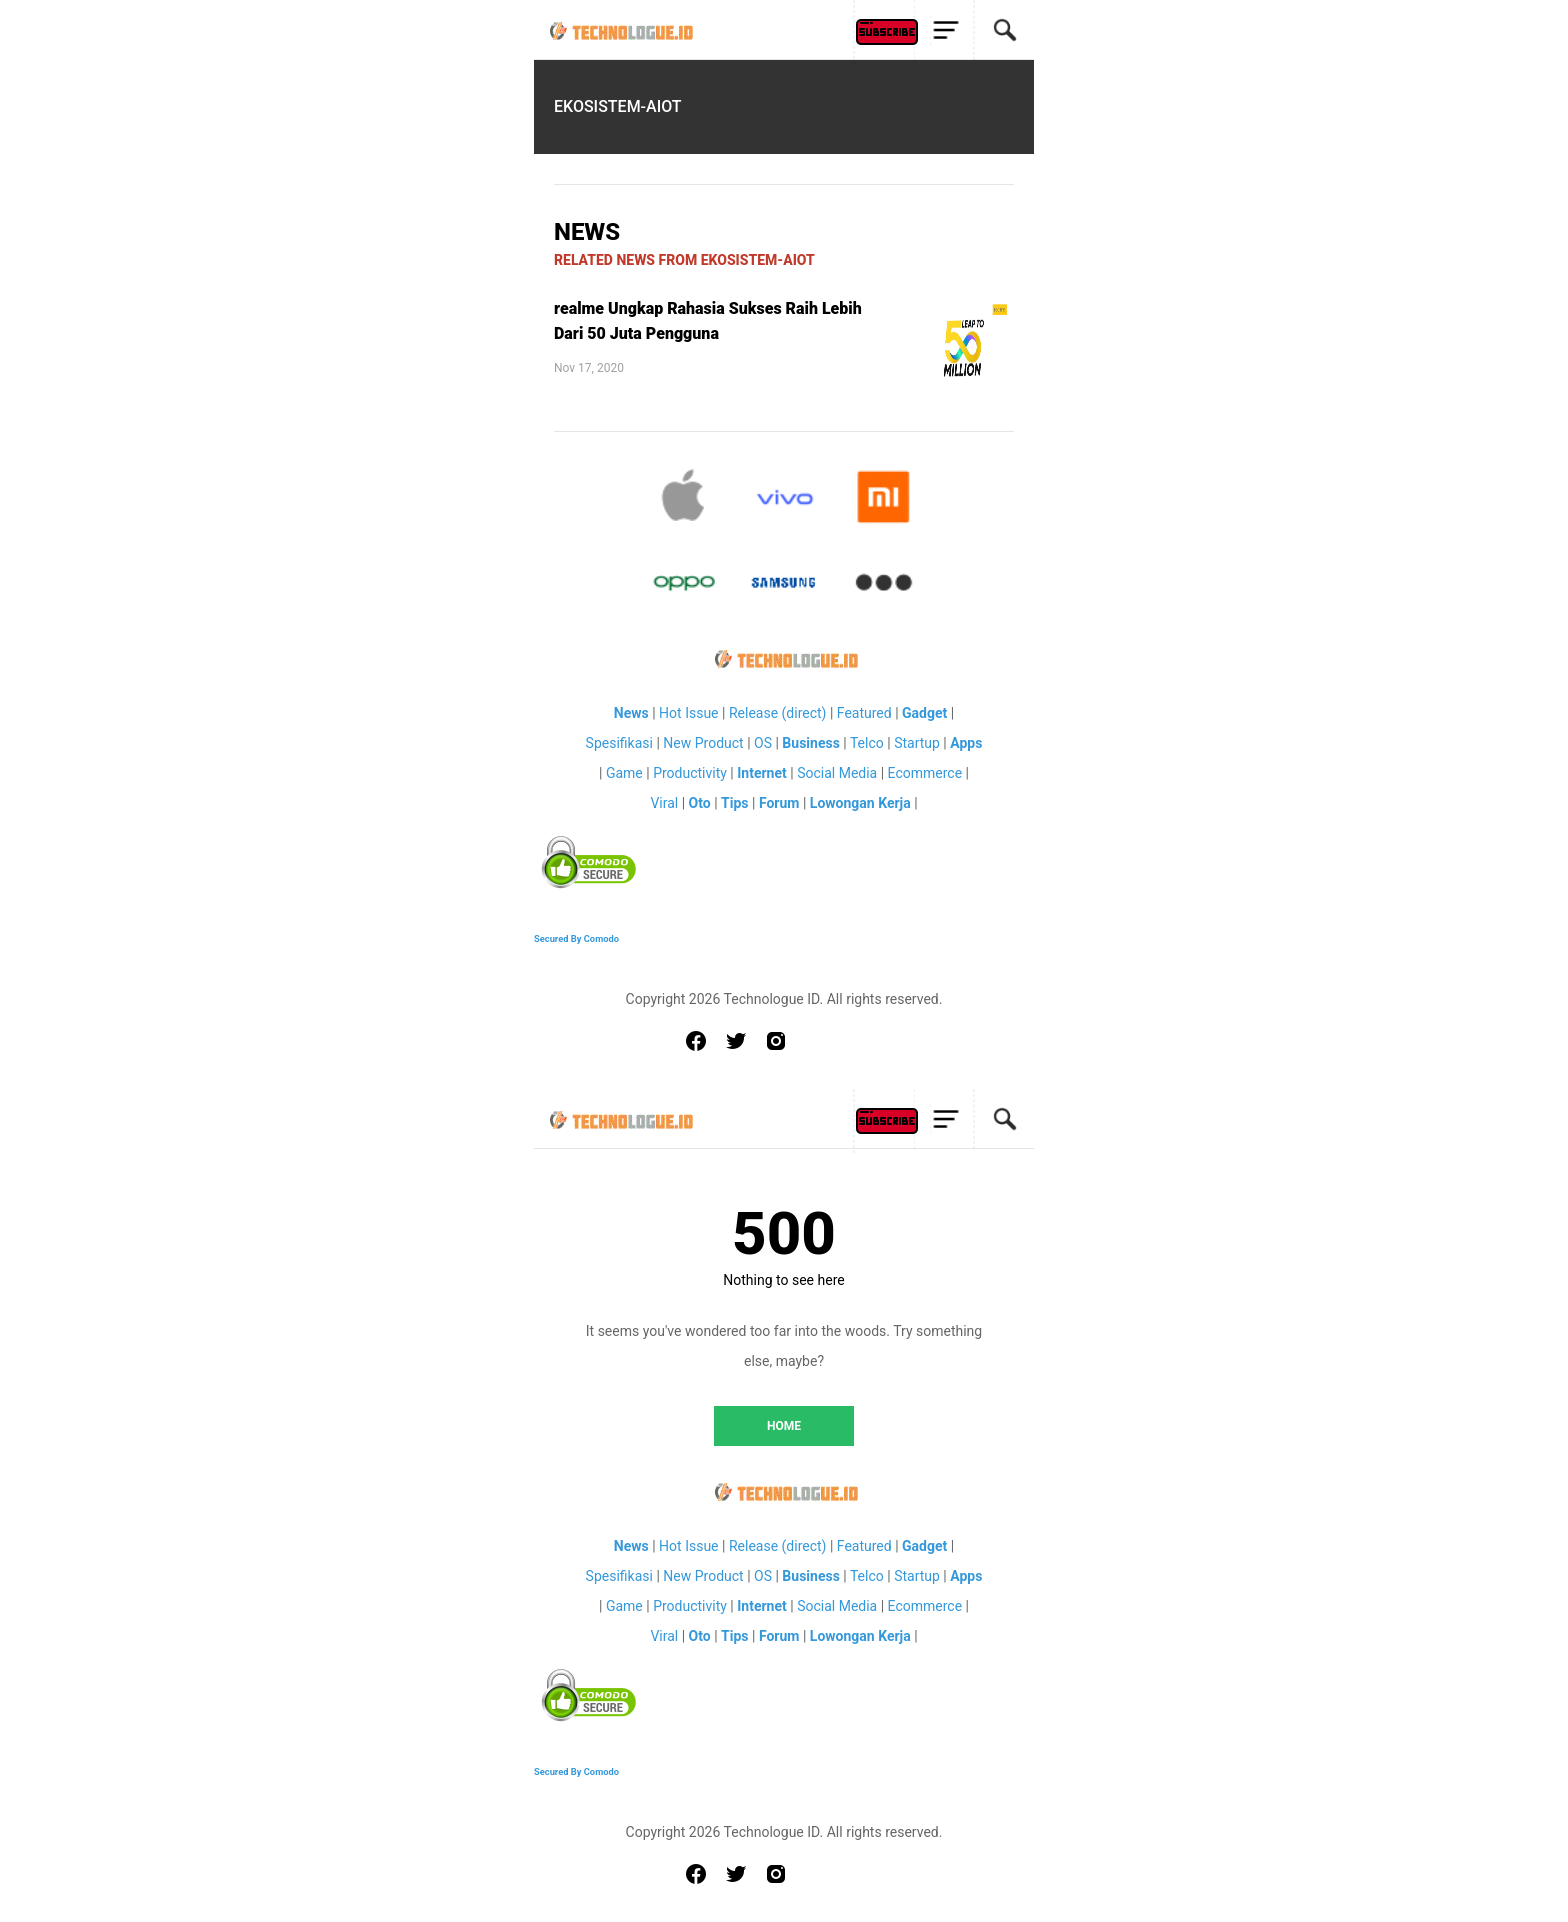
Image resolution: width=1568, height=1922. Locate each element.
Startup (917, 743)
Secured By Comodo (576, 938)
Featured (864, 713)
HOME (784, 1426)
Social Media (837, 773)
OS (763, 743)
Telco (867, 743)
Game (624, 773)
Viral (664, 803)
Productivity (690, 773)
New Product (703, 743)
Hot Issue (688, 713)
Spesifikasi (619, 743)
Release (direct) (778, 713)
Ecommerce (925, 773)
